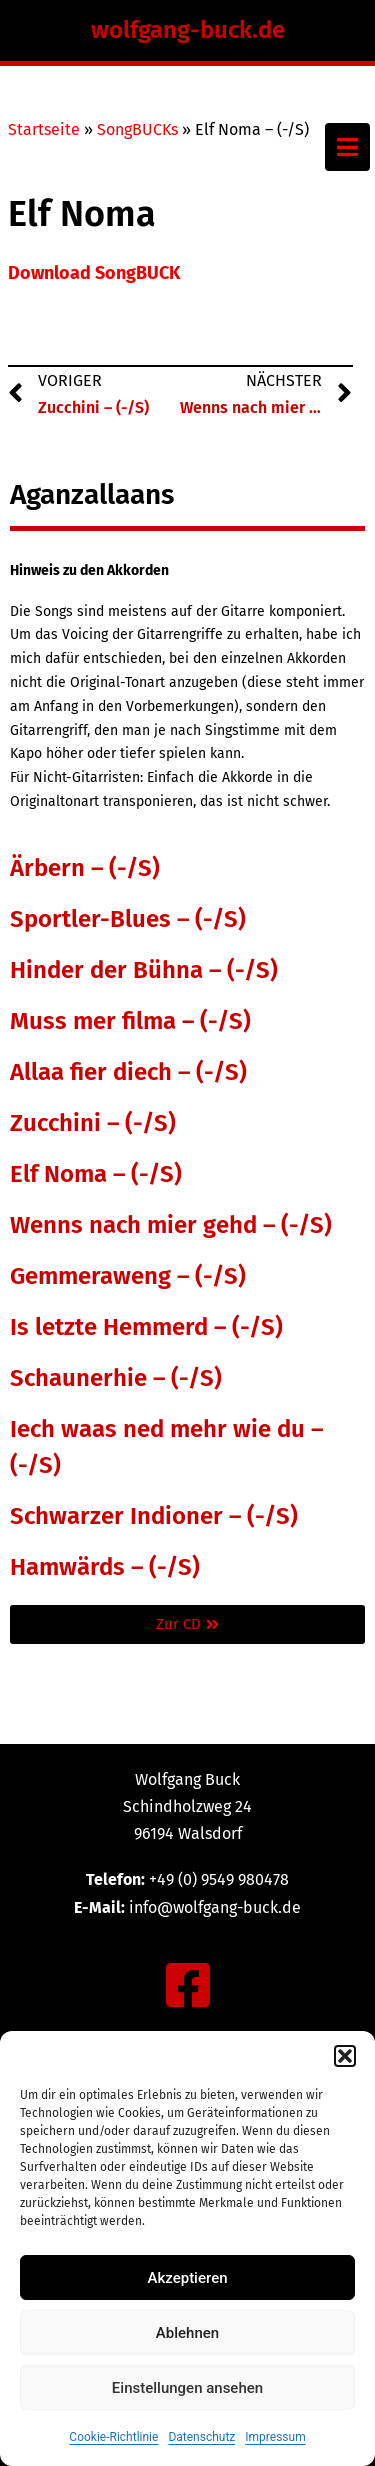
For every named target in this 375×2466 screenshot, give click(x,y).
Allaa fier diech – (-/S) (128, 1072)
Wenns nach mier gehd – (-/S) (171, 1225)
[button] (345, 2056)
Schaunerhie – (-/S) (116, 1378)
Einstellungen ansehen (187, 2388)
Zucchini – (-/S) (93, 1123)
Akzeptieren (187, 2278)
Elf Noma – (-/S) (96, 1174)
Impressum (275, 2437)
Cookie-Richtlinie (113, 2437)
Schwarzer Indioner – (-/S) (154, 1516)
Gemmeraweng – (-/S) (128, 1276)
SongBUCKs (137, 129)
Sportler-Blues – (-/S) (128, 919)
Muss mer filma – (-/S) (130, 1021)
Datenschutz (201, 2437)
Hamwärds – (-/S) (105, 1567)
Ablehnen (187, 2333)
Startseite (44, 129)
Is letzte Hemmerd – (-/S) (146, 1327)
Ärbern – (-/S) (85, 868)
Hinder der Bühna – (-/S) (144, 970)
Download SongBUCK (94, 273)
